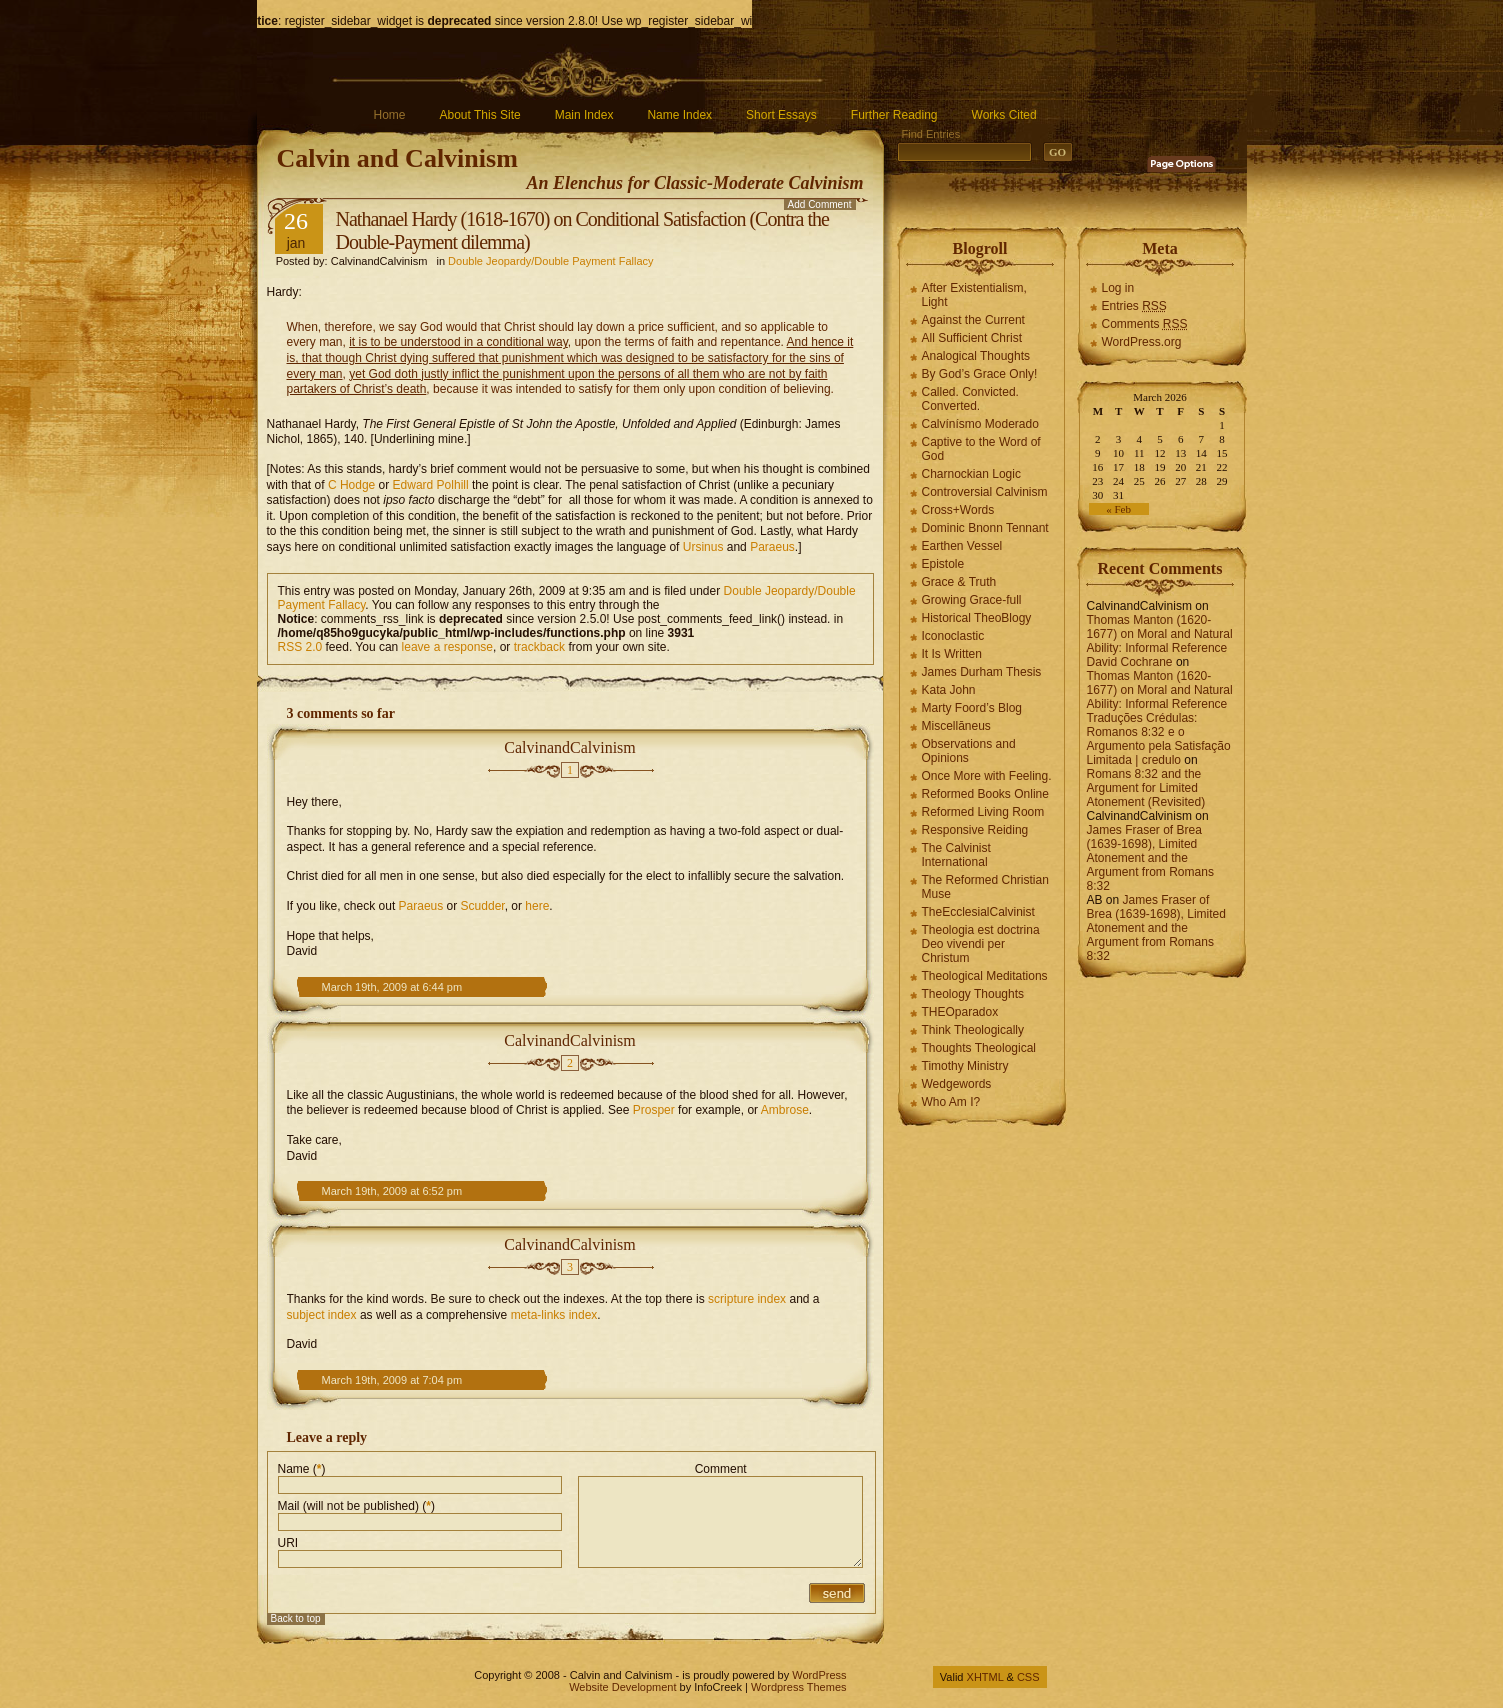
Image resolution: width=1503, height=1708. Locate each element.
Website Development (622, 1687)
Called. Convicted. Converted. (970, 399)
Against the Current (973, 320)
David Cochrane (1130, 662)
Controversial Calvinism (985, 492)
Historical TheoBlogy (977, 618)
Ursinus (703, 547)
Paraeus (772, 547)
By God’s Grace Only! (980, 374)
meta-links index (554, 1315)
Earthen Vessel (962, 546)
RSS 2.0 (300, 647)
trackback (539, 647)
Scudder (483, 906)
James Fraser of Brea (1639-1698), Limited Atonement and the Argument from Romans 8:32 (1150, 858)
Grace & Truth (959, 582)
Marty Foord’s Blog (972, 708)
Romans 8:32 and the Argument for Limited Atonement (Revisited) (1146, 788)
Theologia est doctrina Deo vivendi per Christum (981, 944)
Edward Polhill (431, 485)
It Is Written (952, 654)
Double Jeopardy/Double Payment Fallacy (550, 261)
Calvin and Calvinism (397, 158)
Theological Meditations (985, 976)
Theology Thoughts (973, 994)
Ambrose (785, 1110)
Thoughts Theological (979, 1048)
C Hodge (351, 485)
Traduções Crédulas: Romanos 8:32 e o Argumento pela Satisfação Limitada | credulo (1159, 739)
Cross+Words (958, 510)
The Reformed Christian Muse (985, 887)
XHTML (985, 1677)
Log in (1118, 288)
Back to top (296, 1618)
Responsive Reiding (975, 830)
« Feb (1118, 509)
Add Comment (820, 204)
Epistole (943, 564)
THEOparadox (960, 1012)
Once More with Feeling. (987, 776)
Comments (1145, 324)
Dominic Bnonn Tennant (985, 528)
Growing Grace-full (972, 600)
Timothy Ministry (965, 1066)
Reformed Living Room (983, 812)
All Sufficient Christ (972, 338)
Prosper (654, 1110)
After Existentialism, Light (974, 295)
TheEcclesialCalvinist (978, 912)
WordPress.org (1142, 342)
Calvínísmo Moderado (980, 424)
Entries (1134, 306)
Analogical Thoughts (976, 356)
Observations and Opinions (969, 751)
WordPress (819, 1675)
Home (390, 115)
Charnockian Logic (971, 474)
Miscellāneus (956, 726)
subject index (322, 1315)
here (537, 906)
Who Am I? (951, 1102)
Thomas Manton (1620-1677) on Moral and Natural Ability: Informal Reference (1160, 634)
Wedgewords (957, 1084)
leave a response (447, 647)
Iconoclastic (953, 636)
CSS (1028, 1677)
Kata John (949, 690)
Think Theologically (973, 1030)
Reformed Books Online (985, 794)
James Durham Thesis (982, 672)
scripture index (747, 1299)
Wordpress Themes (799, 1687)
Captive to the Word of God (981, 449)
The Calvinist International (956, 855)
